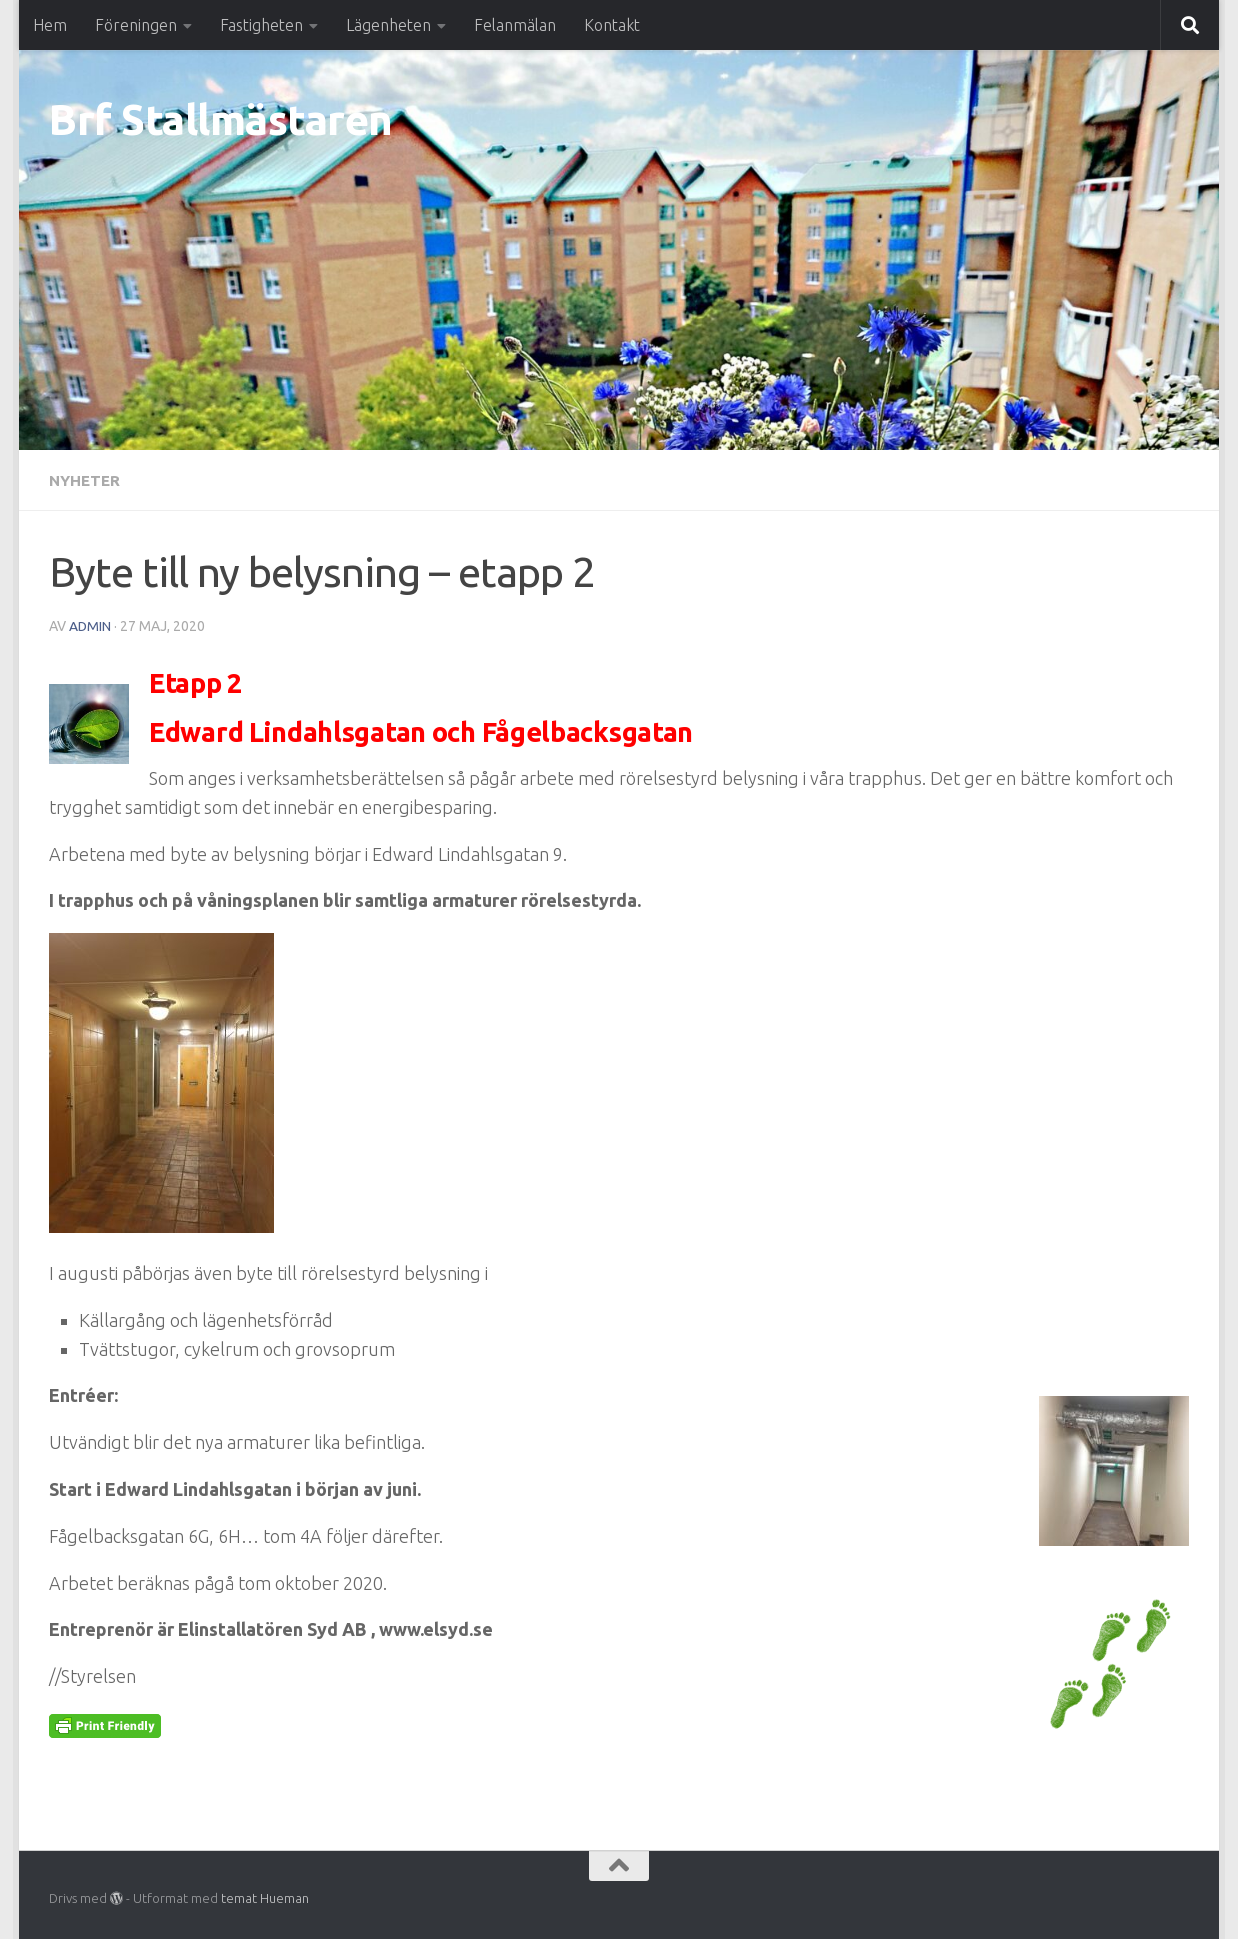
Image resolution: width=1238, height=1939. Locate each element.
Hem (50, 25)
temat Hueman (265, 1897)
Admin (90, 625)
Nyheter (86, 480)
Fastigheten (261, 25)
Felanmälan (515, 25)
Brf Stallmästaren (221, 119)
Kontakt (612, 25)
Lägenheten (388, 25)
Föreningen (136, 25)
